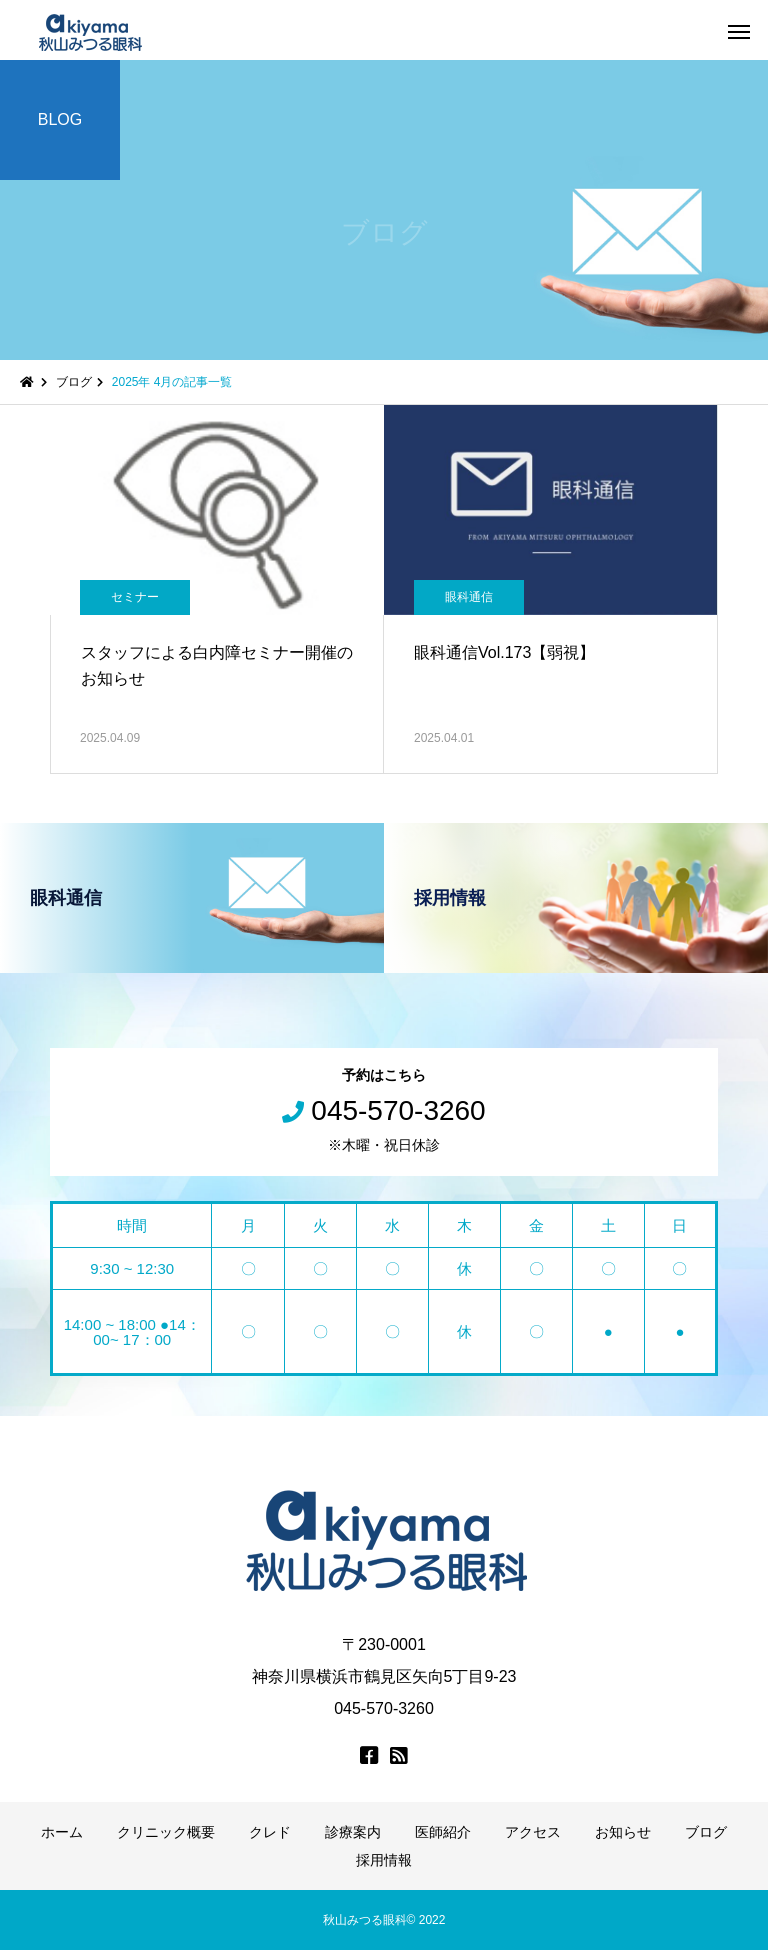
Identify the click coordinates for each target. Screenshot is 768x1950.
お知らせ (623, 1832)
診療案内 (353, 1832)
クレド (270, 1832)
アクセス (533, 1832)
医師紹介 (443, 1832)
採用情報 (384, 1860)
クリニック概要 (166, 1832)
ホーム (62, 1832)
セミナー (135, 597)
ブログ (706, 1832)
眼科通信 (469, 597)
